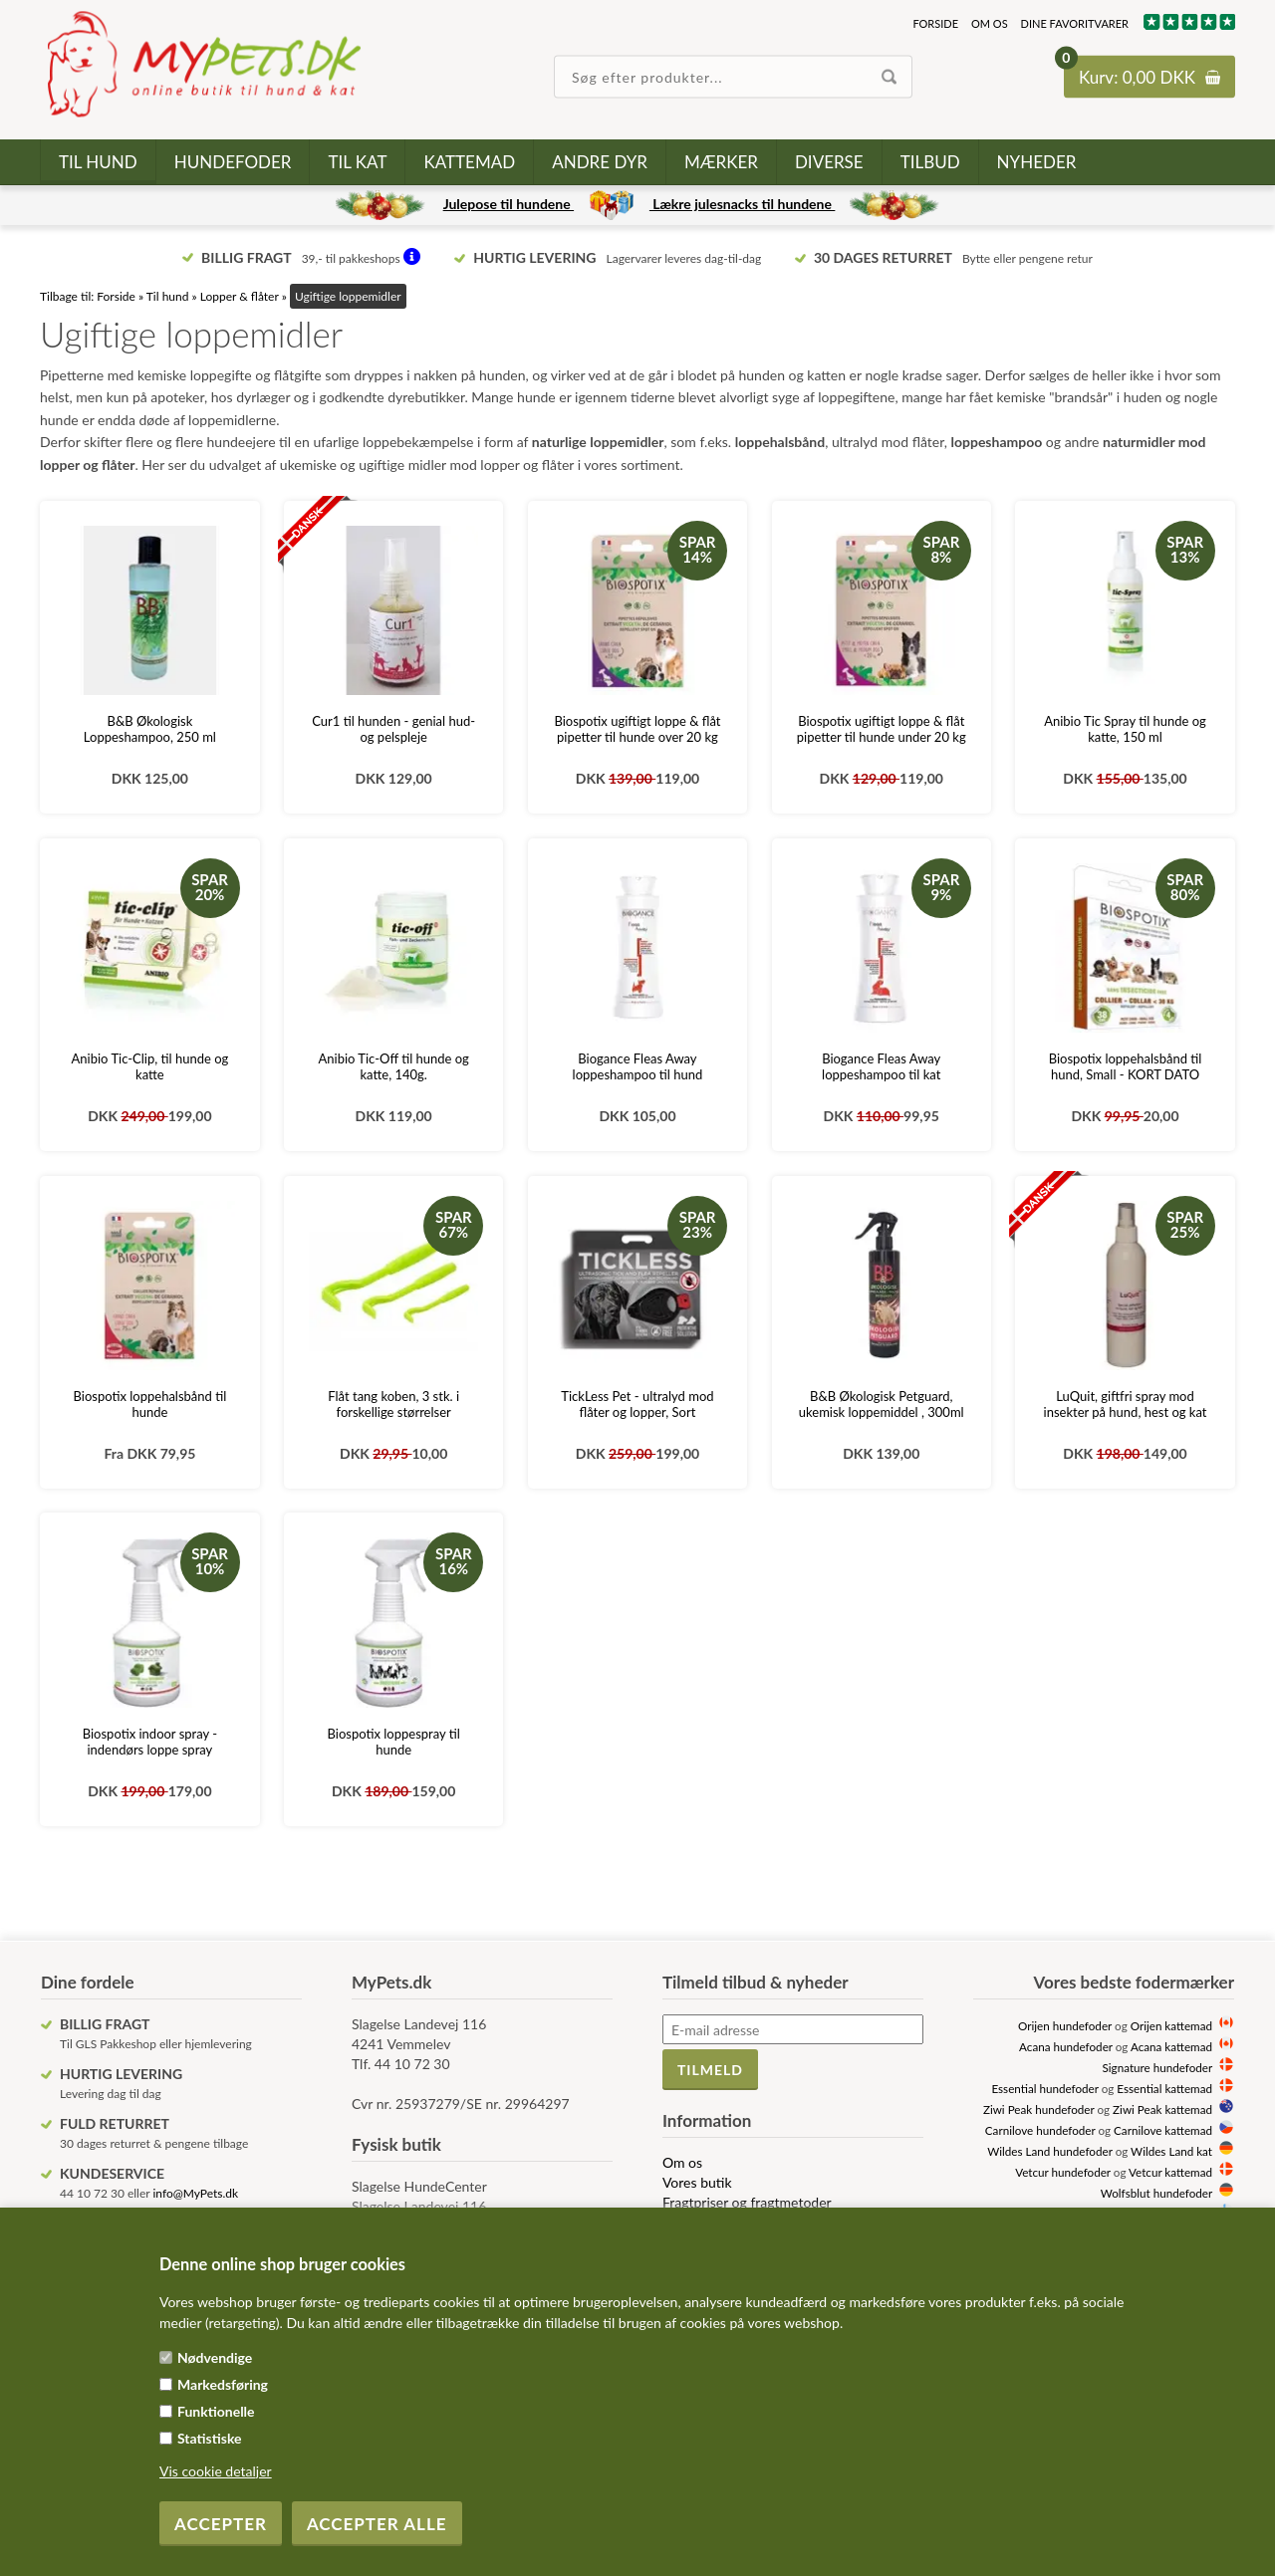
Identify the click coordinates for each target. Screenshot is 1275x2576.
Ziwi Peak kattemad (1162, 2109)
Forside (935, 23)
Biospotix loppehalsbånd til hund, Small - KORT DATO (1125, 1066)
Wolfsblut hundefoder (1156, 2193)
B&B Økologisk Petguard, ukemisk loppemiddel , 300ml (881, 1404)
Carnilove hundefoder (1040, 2130)
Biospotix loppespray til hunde (394, 1741)
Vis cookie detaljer (215, 2470)
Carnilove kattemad (1163, 2130)
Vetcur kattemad (1170, 2172)
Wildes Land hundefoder (1049, 2151)
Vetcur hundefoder (1063, 2172)
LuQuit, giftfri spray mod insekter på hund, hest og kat (1125, 1404)
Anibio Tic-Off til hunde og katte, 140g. (393, 1066)
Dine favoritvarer (1075, 23)
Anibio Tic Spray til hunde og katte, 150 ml (1125, 729)
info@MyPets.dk (195, 2193)
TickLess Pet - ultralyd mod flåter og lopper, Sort (637, 1404)
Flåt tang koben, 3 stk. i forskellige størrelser (393, 1404)
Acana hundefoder (1066, 2046)
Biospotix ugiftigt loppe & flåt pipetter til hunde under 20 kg (881, 729)
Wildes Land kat (1171, 2151)
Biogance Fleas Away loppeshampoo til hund (638, 1066)
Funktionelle (216, 2411)
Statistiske (209, 2438)
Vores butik (697, 2182)
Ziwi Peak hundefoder (1039, 2109)
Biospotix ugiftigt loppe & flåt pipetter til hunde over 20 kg (637, 729)
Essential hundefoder (1044, 2088)
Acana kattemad (1171, 2046)
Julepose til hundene (508, 203)
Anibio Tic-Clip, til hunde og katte (150, 1066)
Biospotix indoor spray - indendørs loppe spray (150, 1741)
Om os (989, 23)
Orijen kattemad (1171, 2025)
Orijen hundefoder (1065, 2025)
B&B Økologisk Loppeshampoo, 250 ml (150, 729)
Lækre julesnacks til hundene (742, 203)
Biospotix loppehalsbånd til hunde (150, 1404)
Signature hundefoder (1157, 2067)
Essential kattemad (1164, 2088)
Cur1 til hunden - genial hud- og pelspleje (393, 729)
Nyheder (1037, 161)
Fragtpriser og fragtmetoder (747, 2202)
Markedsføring (222, 2384)
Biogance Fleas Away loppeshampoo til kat (881, 1066)
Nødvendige (214, 2357)
